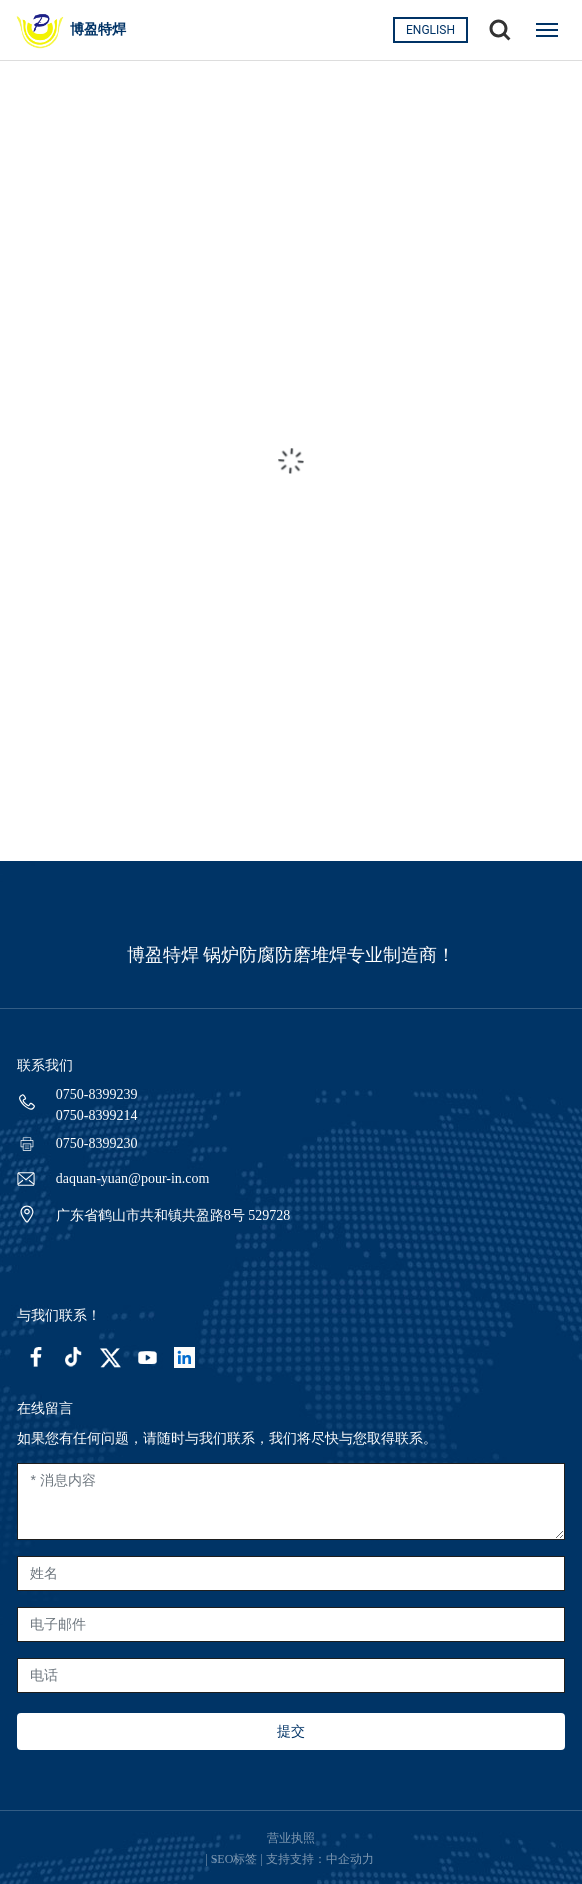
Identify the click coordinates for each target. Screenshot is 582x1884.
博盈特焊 (98, 29)
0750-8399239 (97, 1094)
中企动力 (351, 1859)
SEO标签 (234, 1859)
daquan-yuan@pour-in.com (133, 1178)
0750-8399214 (97, 1115)
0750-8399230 (97, 1143)
